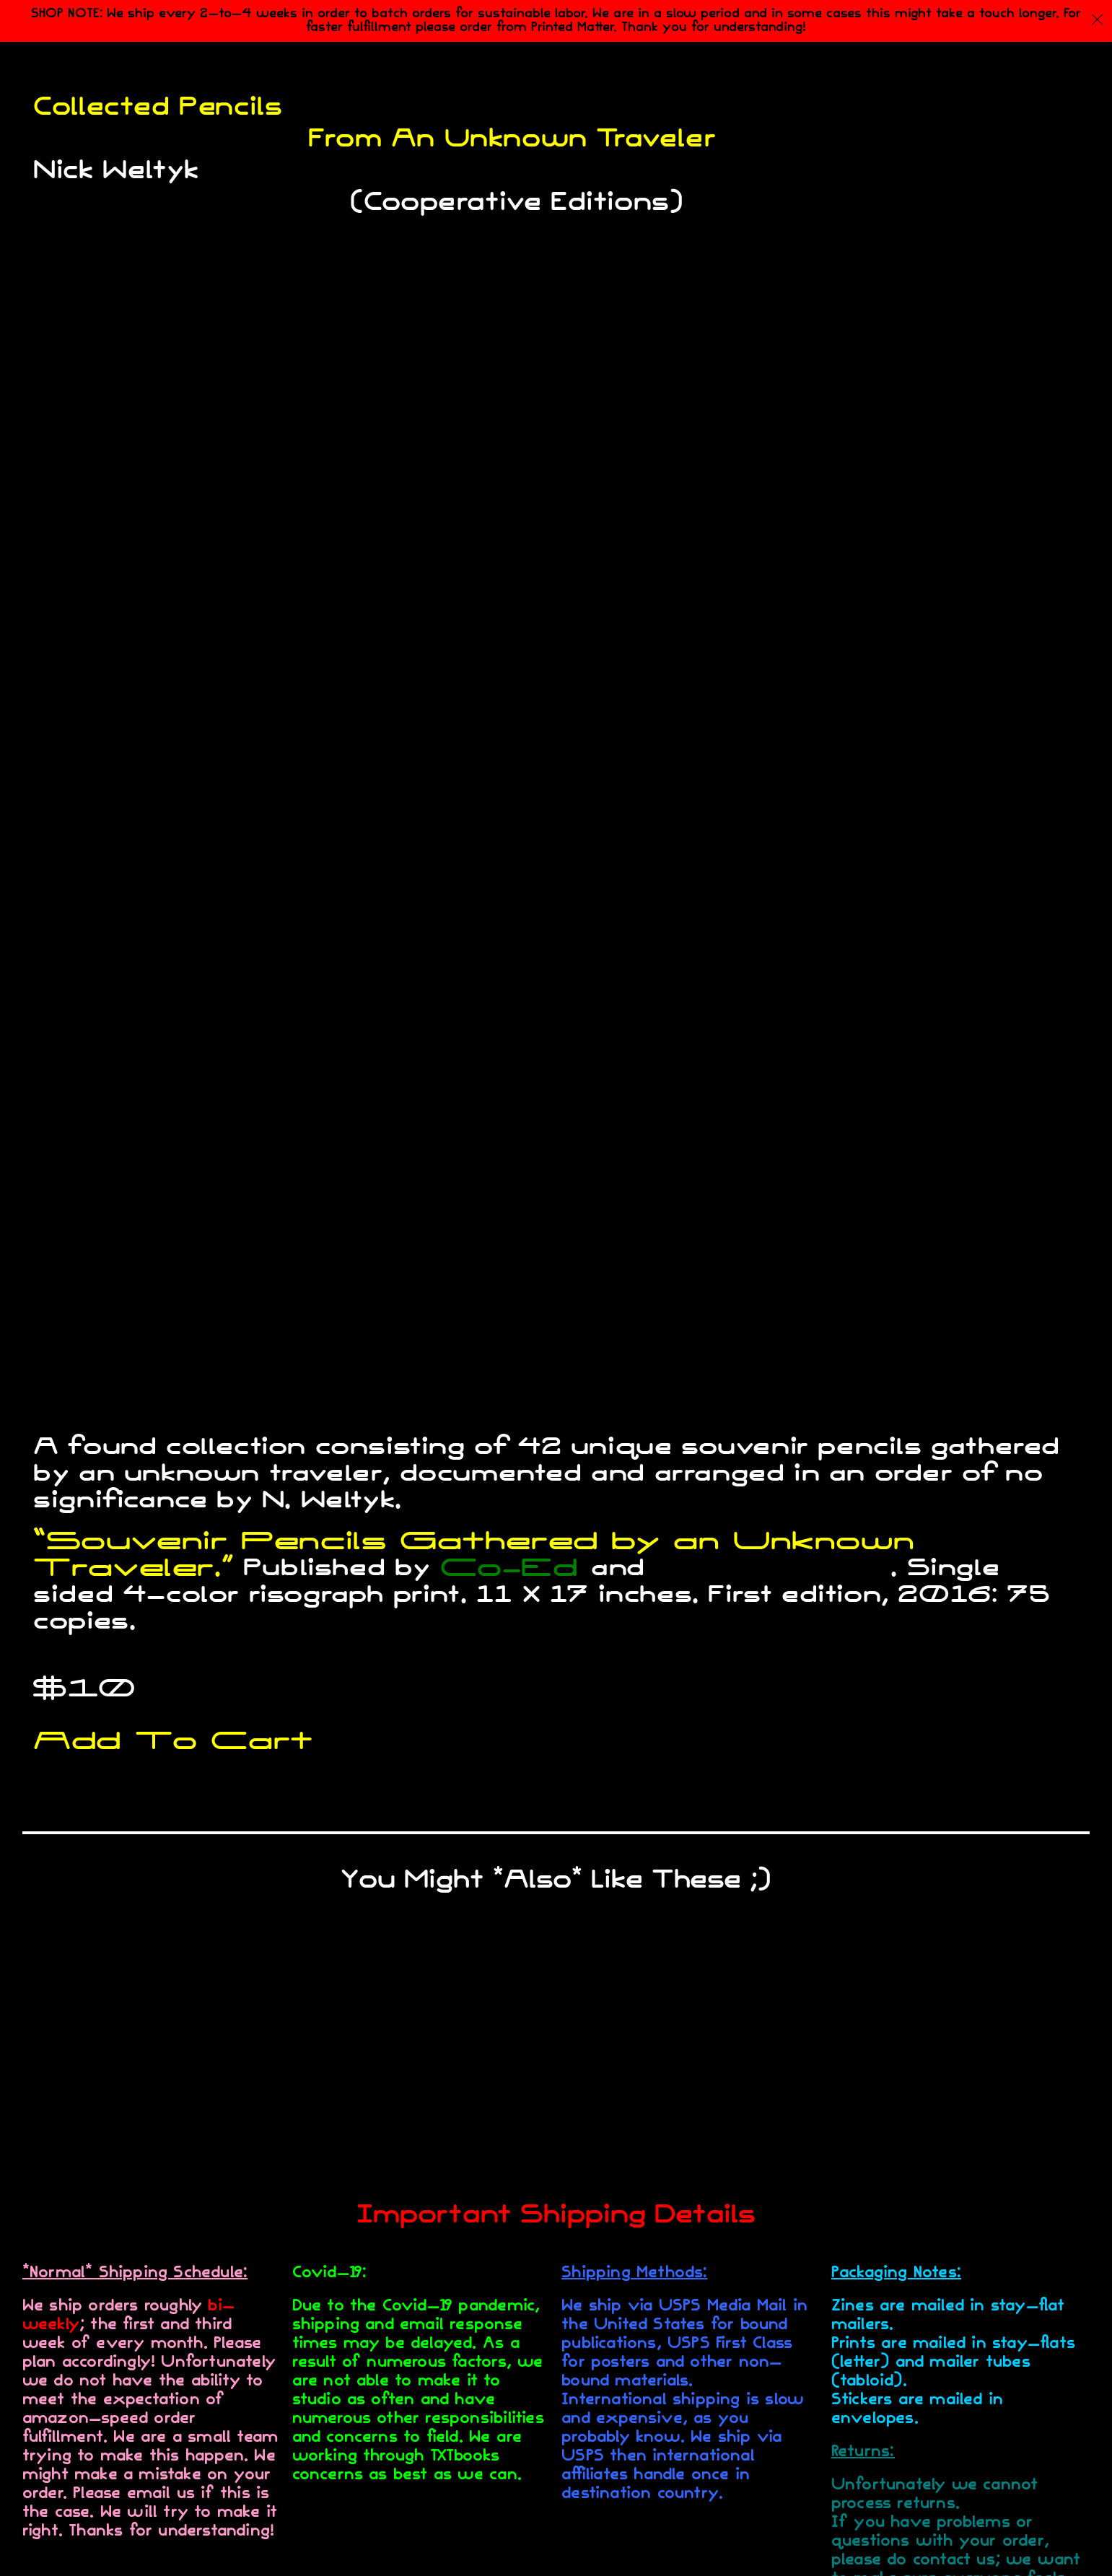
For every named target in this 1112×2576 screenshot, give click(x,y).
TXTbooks (772, 1568)
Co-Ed (509, 1568)
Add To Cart (173, 1741)
